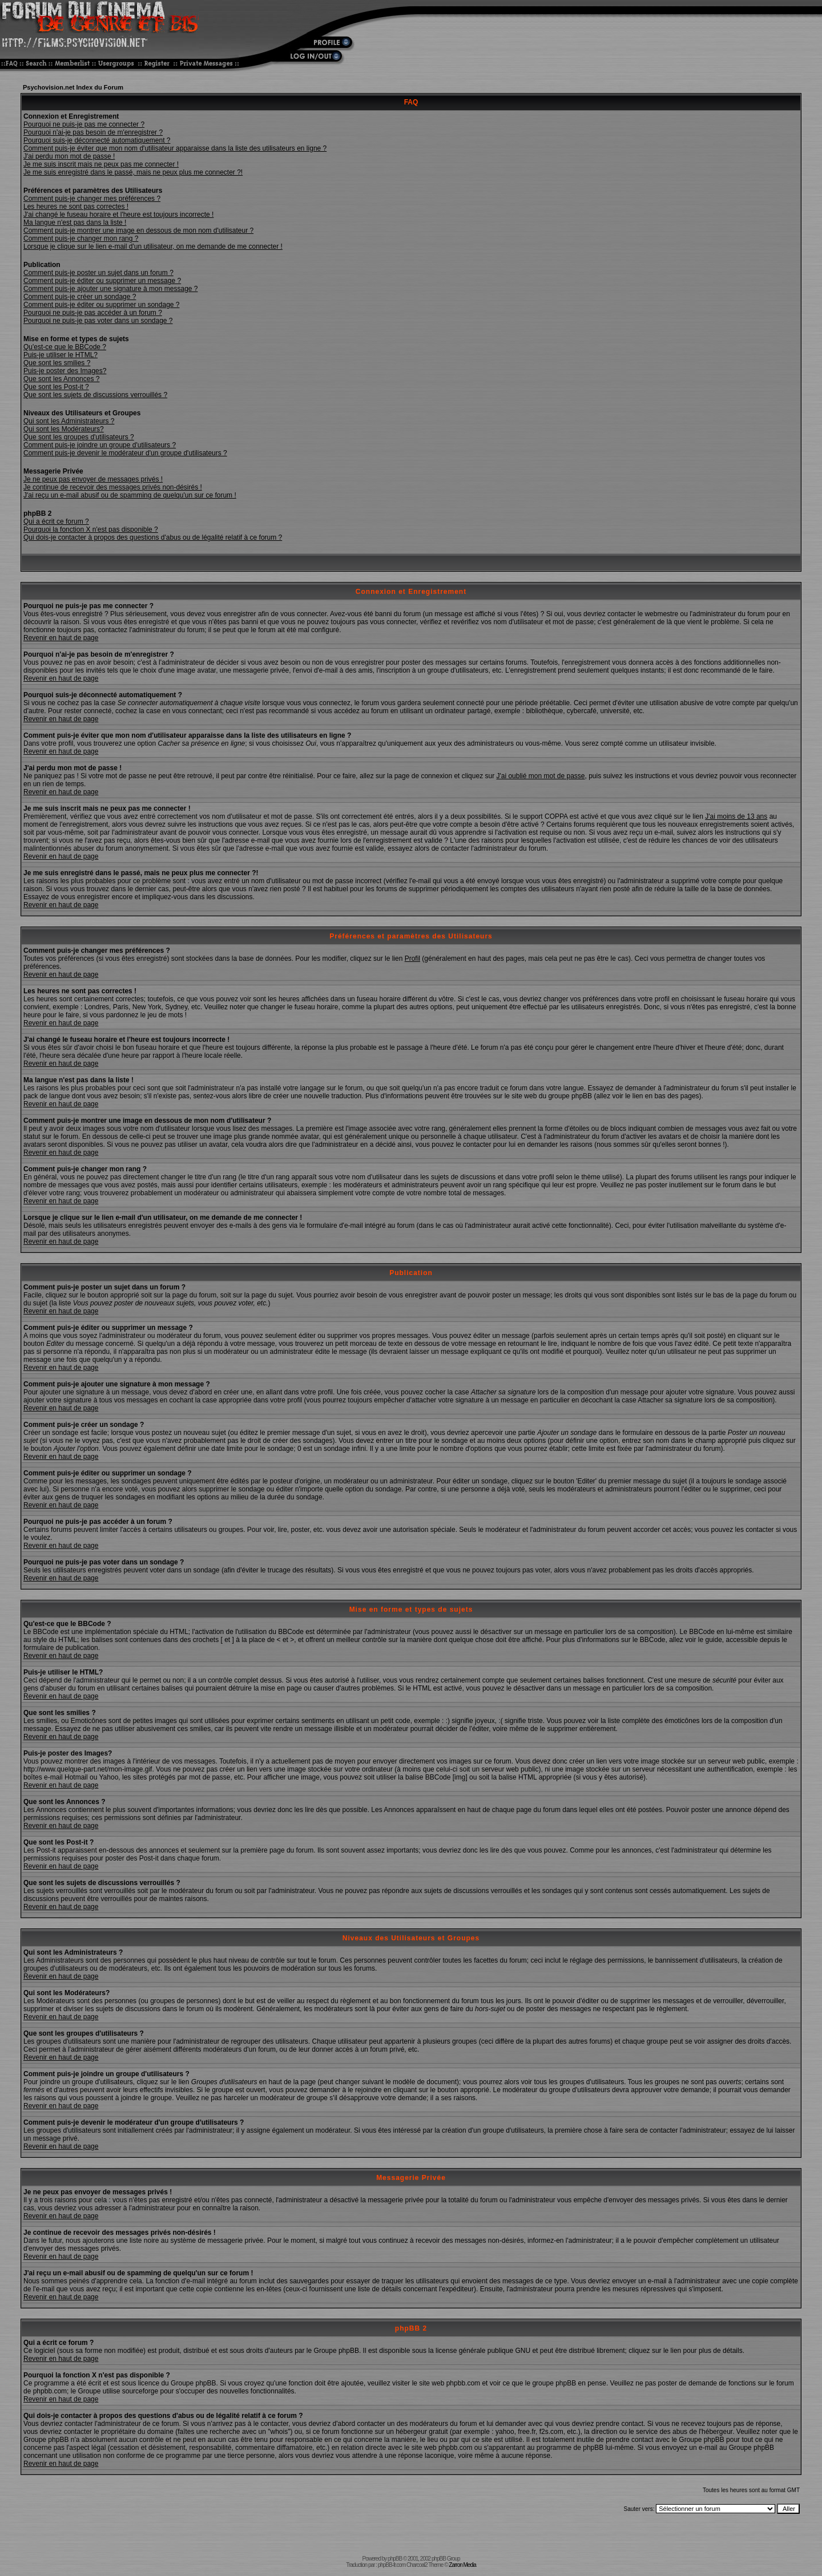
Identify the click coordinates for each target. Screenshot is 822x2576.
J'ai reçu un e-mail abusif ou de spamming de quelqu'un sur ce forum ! (129, 495)
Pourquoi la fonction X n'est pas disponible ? (90, 529)
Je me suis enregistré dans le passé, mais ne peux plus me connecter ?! (133, 172)
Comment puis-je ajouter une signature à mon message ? (110, 289)
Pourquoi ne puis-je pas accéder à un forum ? (92, 313)
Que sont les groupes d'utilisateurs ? (78, 437)
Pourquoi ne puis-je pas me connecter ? (83, 124)
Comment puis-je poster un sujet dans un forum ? (98, 273)
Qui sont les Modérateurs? (63, 429)
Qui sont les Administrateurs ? (68, 421)
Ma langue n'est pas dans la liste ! (74, 223)
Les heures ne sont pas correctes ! (75, 207)
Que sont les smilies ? (56, 363)
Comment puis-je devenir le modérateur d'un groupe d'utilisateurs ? (125, 453)
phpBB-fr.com (392, 2565)
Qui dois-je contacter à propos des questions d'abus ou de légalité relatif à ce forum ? (152, 537)
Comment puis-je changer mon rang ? (80, 238)
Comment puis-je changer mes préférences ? (91, 199)
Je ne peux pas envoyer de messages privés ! (93, 479)
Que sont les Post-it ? (56, 387)
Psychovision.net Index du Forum (73, 87)
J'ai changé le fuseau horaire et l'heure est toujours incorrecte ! (118, 215)
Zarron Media (462, 2565)
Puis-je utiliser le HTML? (60, 355)
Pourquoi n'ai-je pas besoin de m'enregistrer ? (93, 132)
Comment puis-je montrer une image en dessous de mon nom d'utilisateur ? (138, 230)
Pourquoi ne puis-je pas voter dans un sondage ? (98, 321)
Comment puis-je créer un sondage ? (79, 297)
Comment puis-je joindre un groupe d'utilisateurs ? (99, 445)
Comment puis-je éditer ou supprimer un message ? (102, 281)
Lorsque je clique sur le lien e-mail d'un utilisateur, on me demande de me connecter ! (153, 246)
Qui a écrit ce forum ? (56, 521)
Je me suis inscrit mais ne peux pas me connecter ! (101, 164)
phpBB (395, 2558)
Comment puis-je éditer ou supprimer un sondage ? (101, 305)
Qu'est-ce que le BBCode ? (64, 347)
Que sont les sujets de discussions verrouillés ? (95, 395)
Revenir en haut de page (60, 638)
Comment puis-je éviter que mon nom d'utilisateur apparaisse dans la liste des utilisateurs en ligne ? (175, 148)
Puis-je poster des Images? (64, 371)
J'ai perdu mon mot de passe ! (69, 156)
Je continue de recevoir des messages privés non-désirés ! (112, 487)
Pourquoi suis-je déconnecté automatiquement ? (97, 140)
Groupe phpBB (336, 2351)
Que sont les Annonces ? (61, 379)
